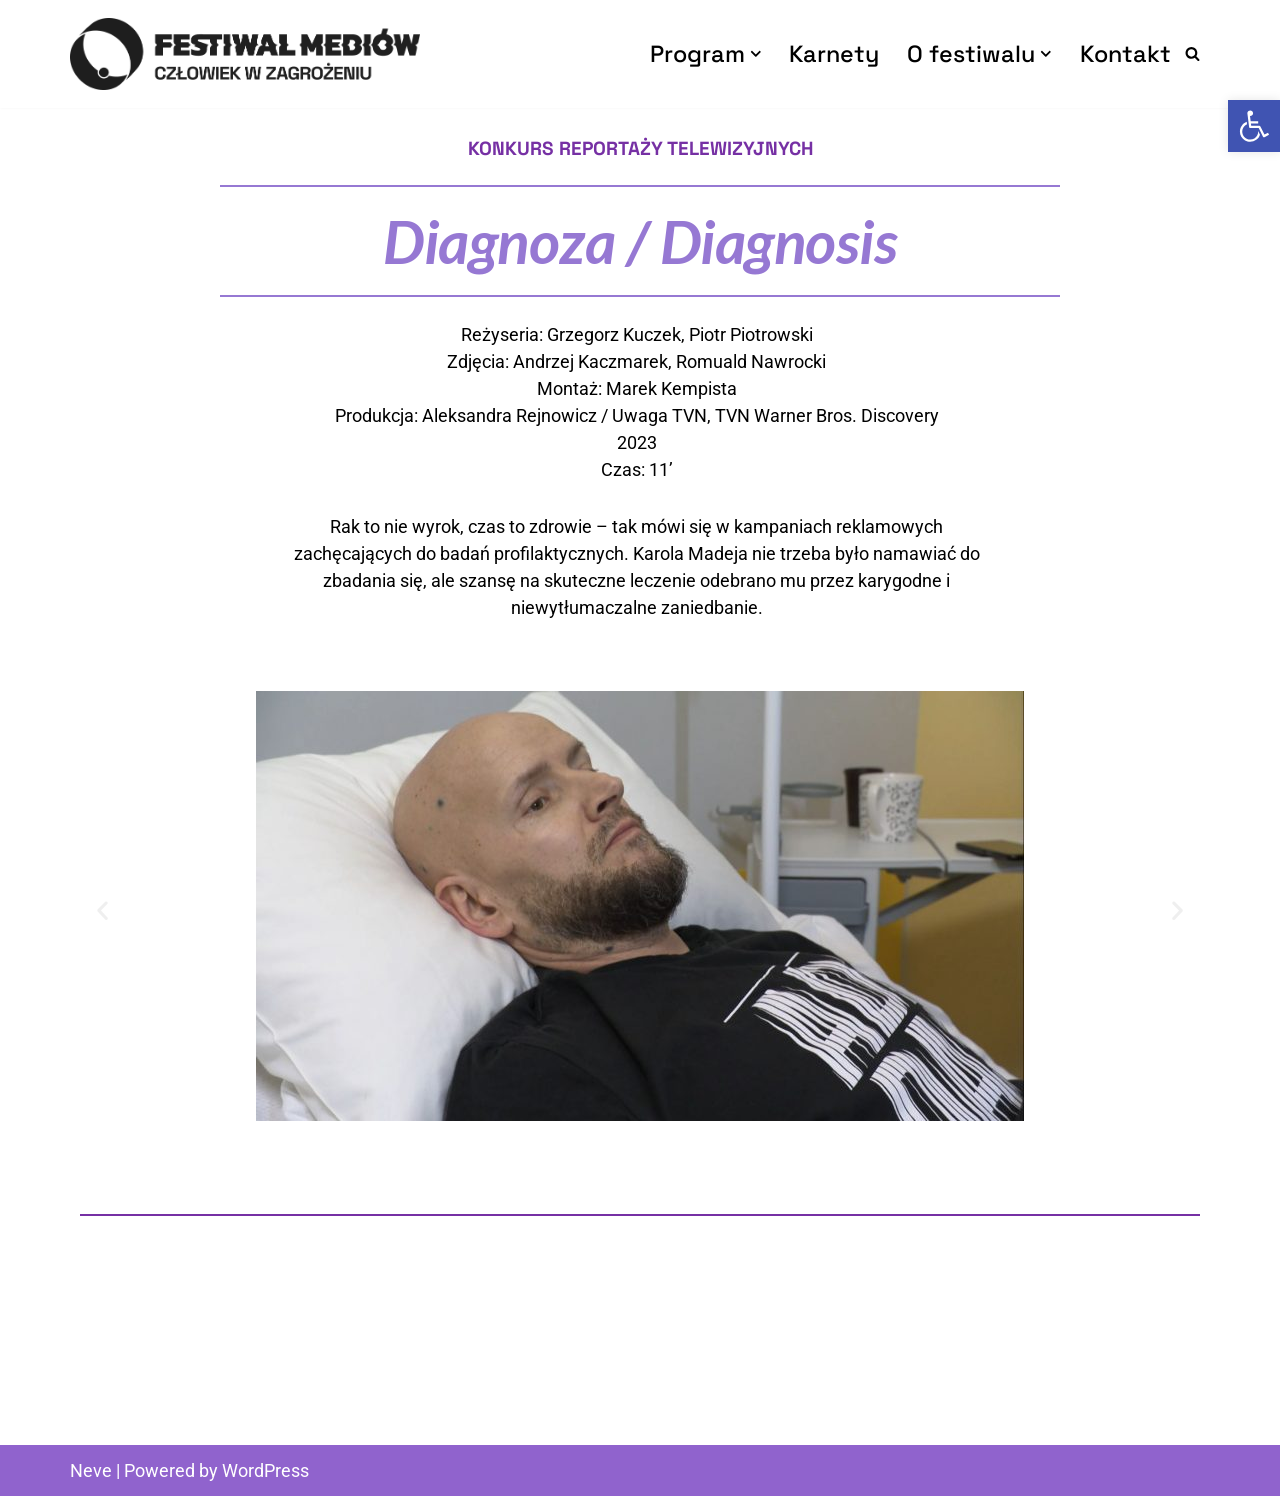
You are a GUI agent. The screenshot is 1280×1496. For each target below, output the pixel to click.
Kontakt (1125, 53)
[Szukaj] (1192, 53)
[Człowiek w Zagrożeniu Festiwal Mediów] (245, 54)
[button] (756, 54)
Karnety (834, 53)
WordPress (265, 1470)
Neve (91, 1470)
